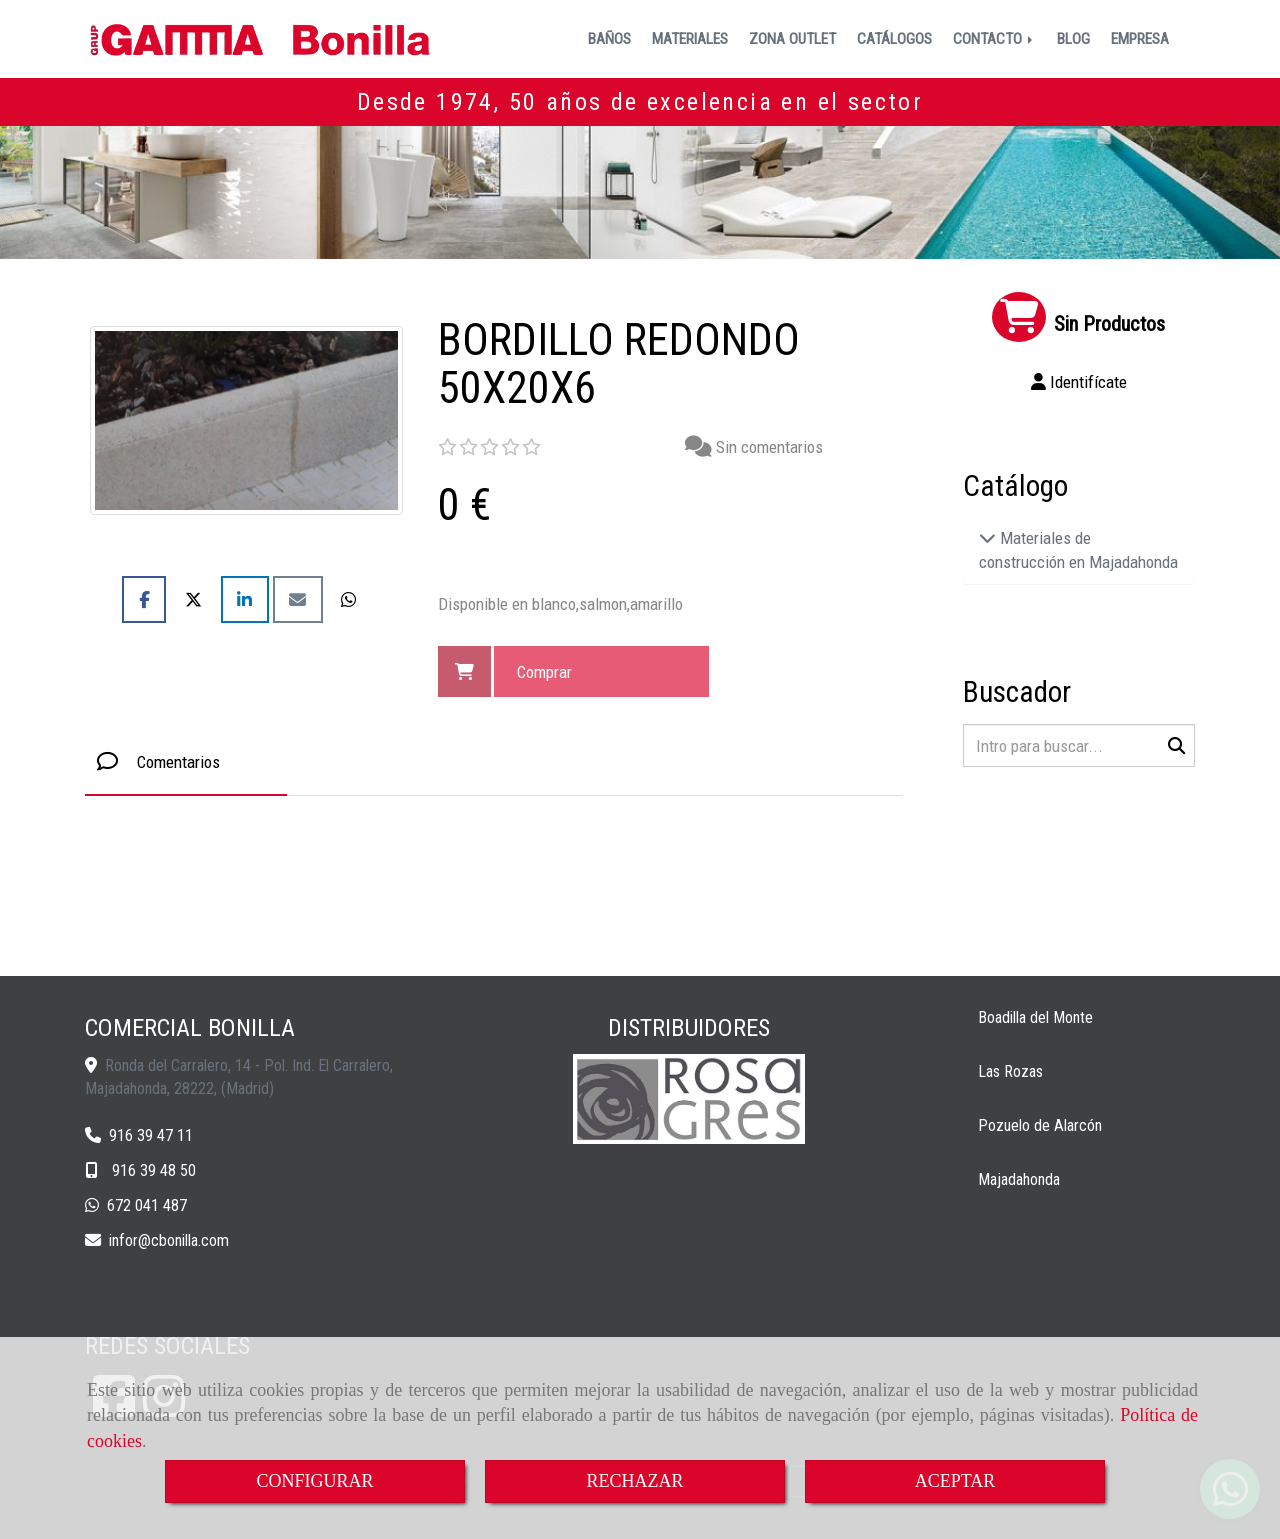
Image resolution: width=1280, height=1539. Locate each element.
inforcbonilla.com (169, 1240)
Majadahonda (1019, 1179)
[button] (1079, 382)
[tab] (186, 761)
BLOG (1073, 39)
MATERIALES (690, 39)
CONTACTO (994, 39)
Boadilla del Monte (1035, 1017)
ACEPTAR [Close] (955, 1481)
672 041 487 (147, 1205)
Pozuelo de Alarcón (1040, 1125)
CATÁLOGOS (894, 39)
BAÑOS (609, 39)
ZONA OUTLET (792, 39)
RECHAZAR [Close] (634, 1481)
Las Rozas (1010, 1071)
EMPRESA (1140, 39)
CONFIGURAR (314, 1481)
